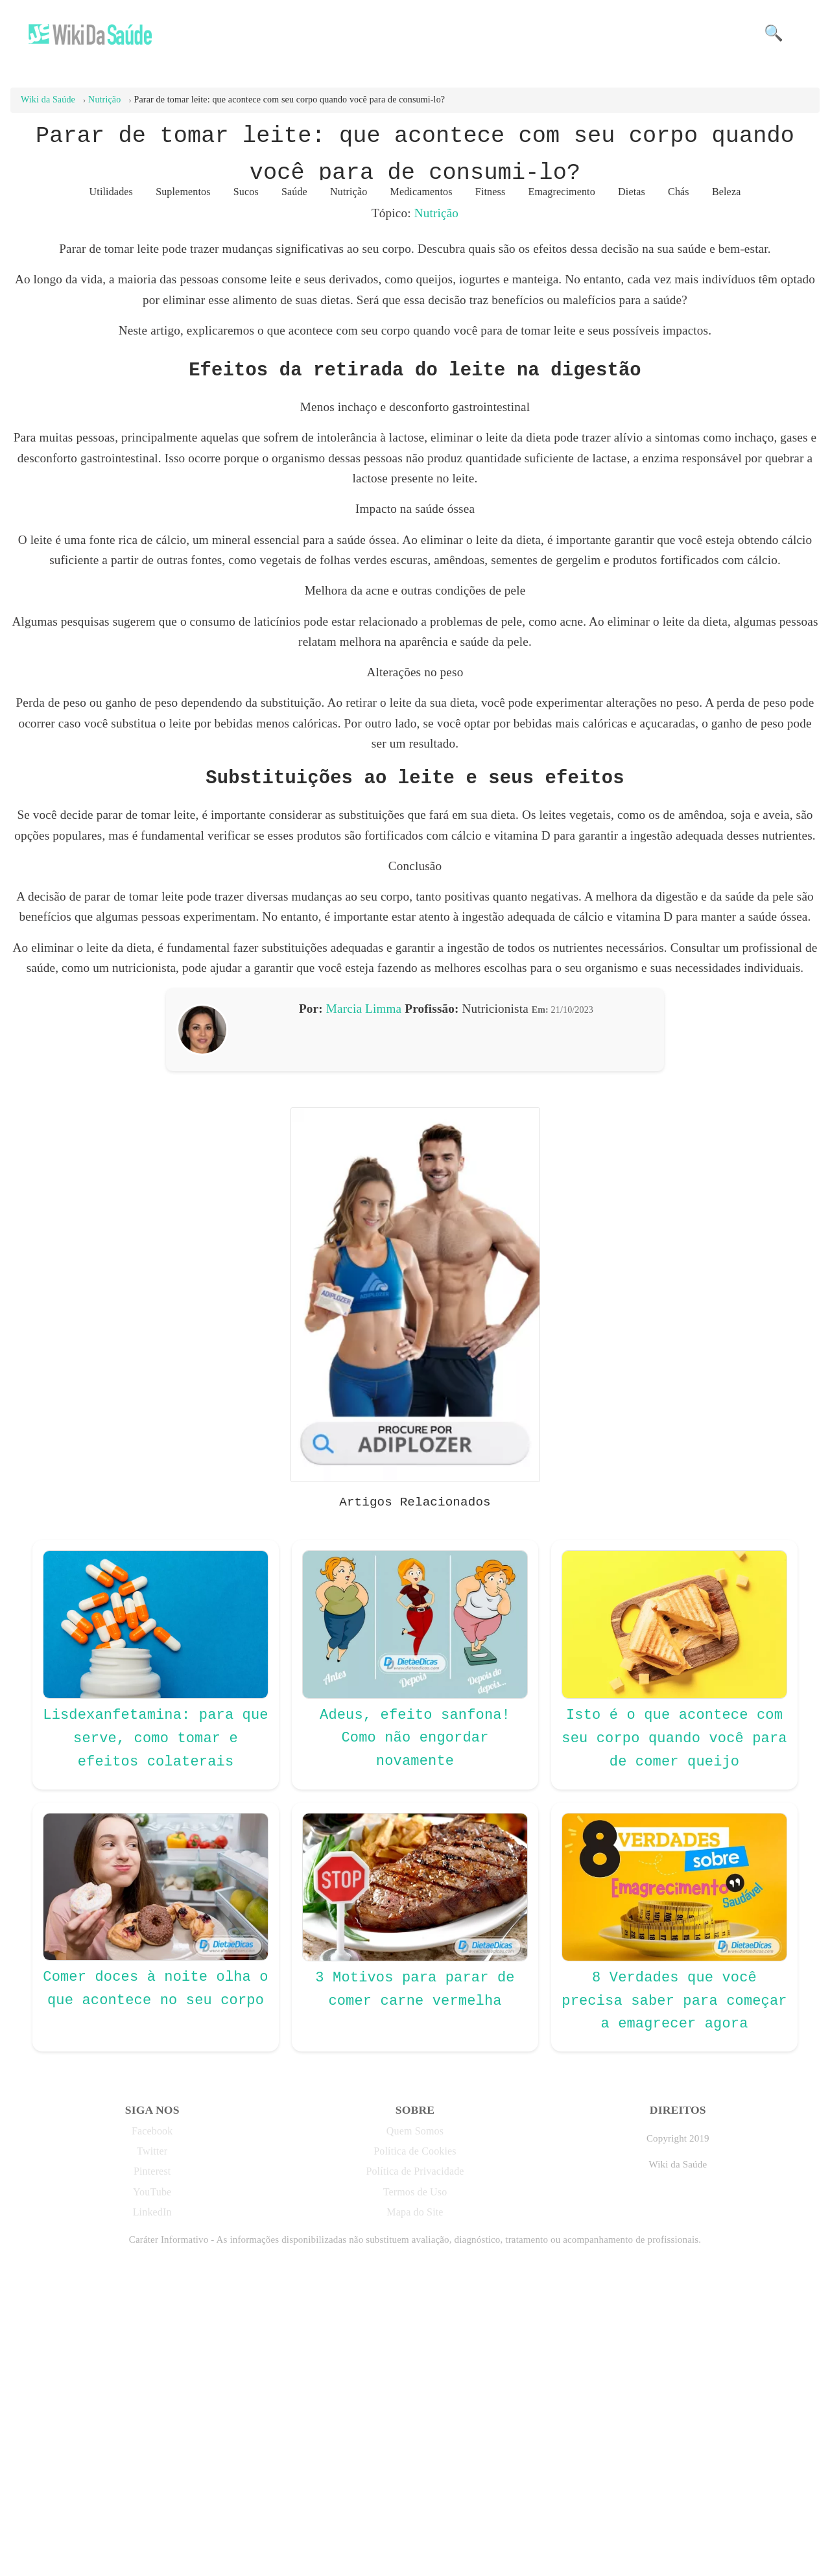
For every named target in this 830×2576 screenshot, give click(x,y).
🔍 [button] (773, 33)
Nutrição (436, 213)
